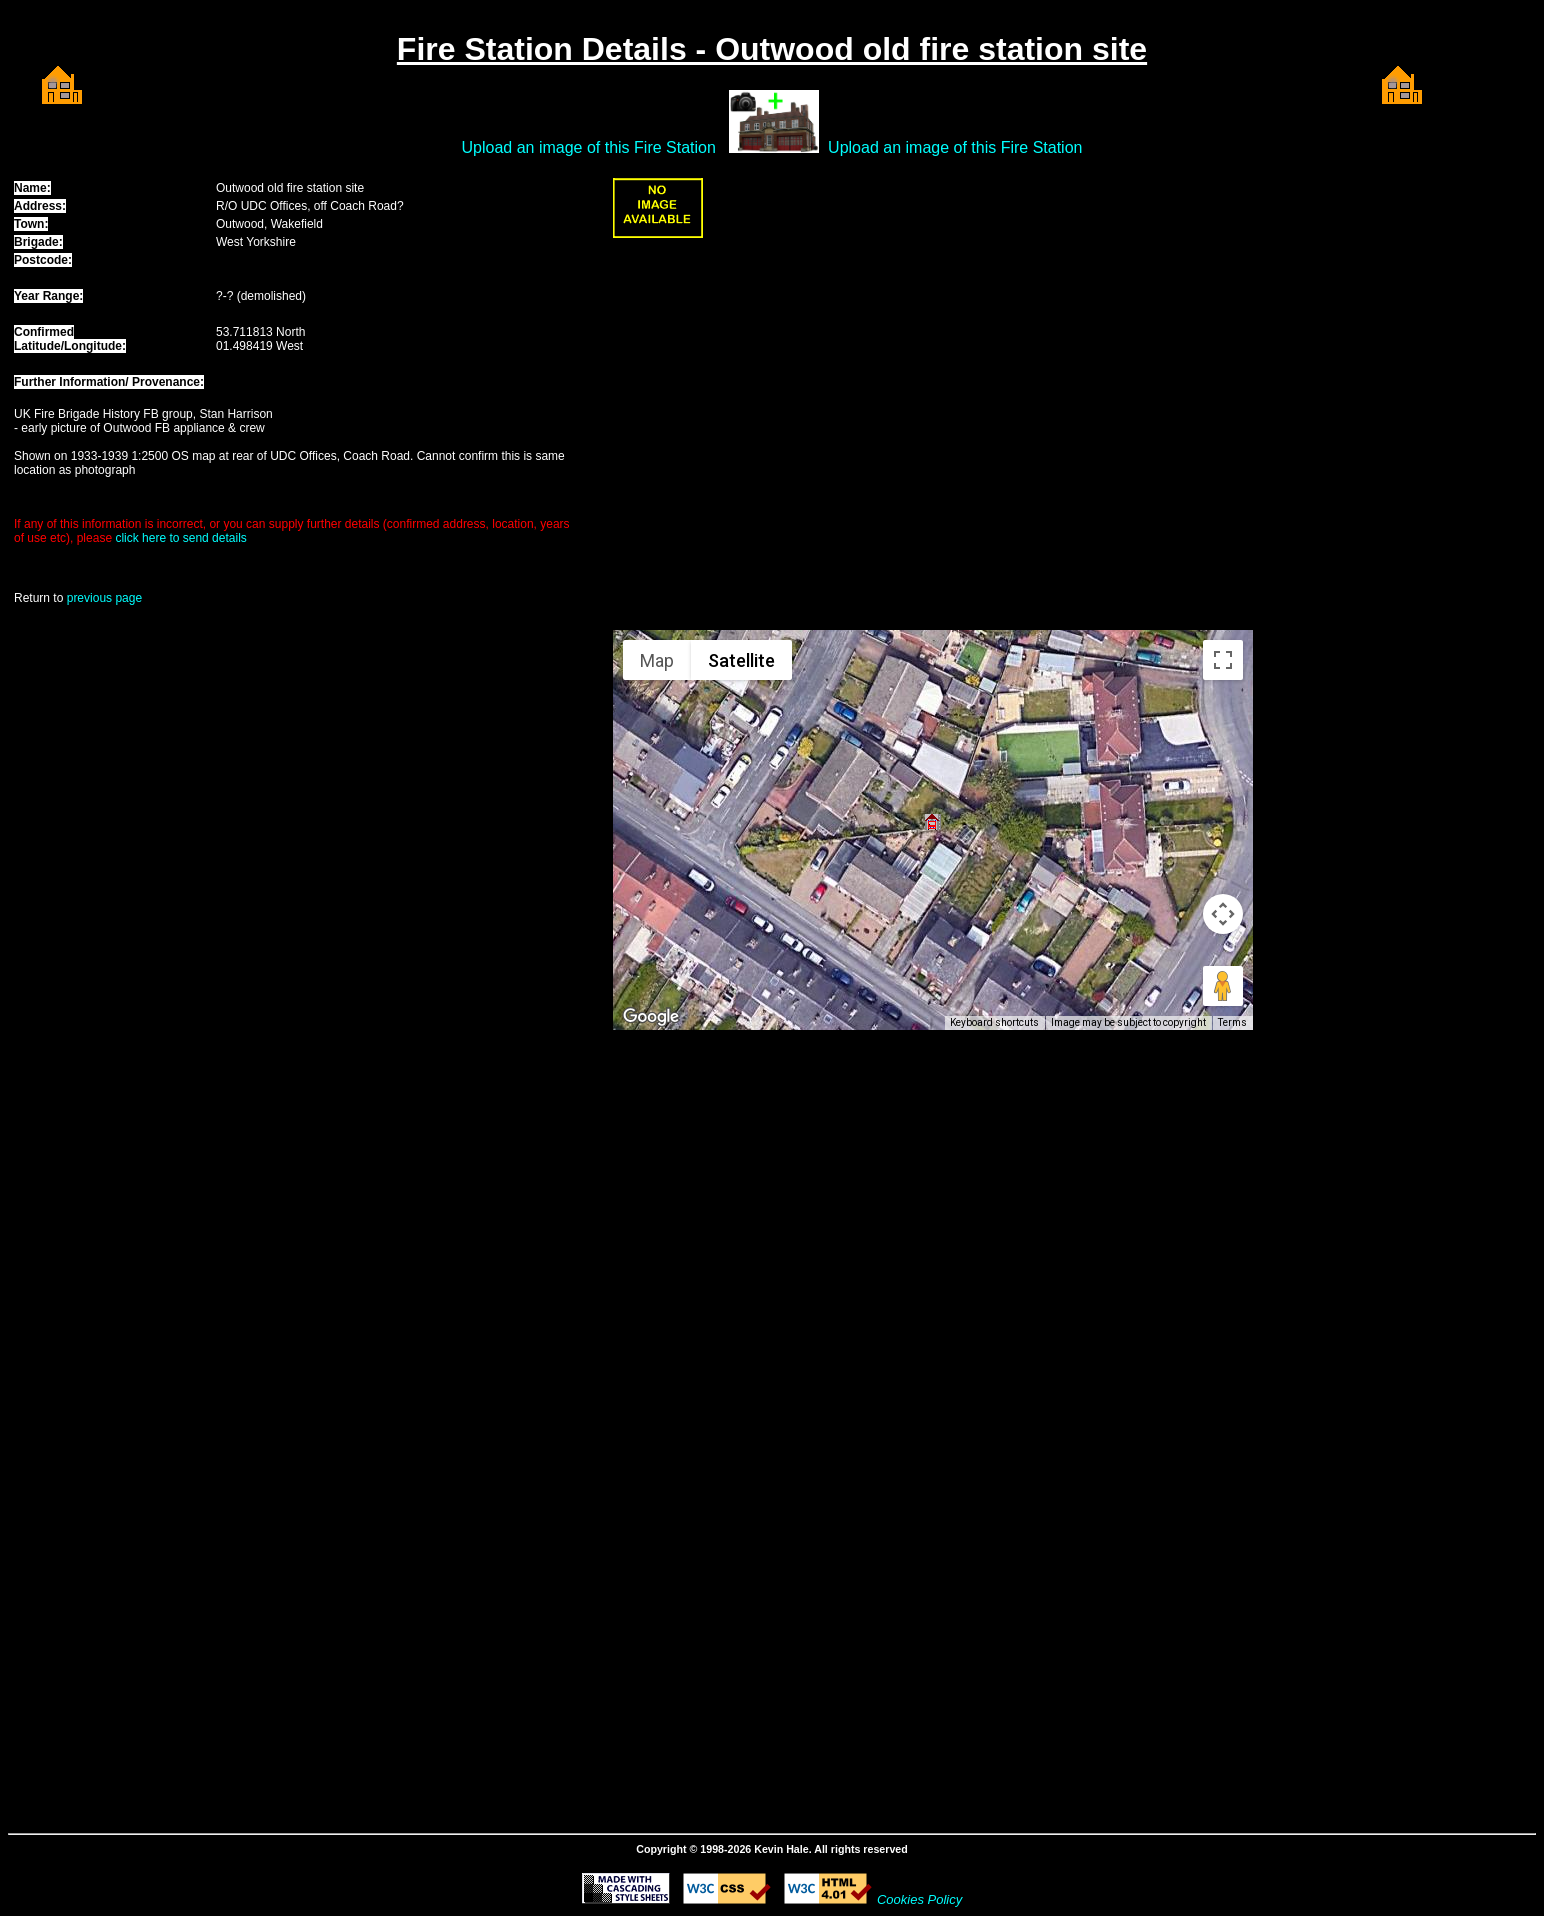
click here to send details (180, 538)
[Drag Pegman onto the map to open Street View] (1223, 986)
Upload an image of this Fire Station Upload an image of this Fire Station (772, 147)
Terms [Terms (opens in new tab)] (1232, 1022)
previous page (104, 598)
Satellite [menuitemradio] (741, 660)
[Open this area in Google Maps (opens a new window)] (651, 1017)
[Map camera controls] (1223, 914)
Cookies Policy (919, 1899)
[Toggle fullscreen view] (1223, 660)
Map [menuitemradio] (657, 660)
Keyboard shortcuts (994, 1022)
